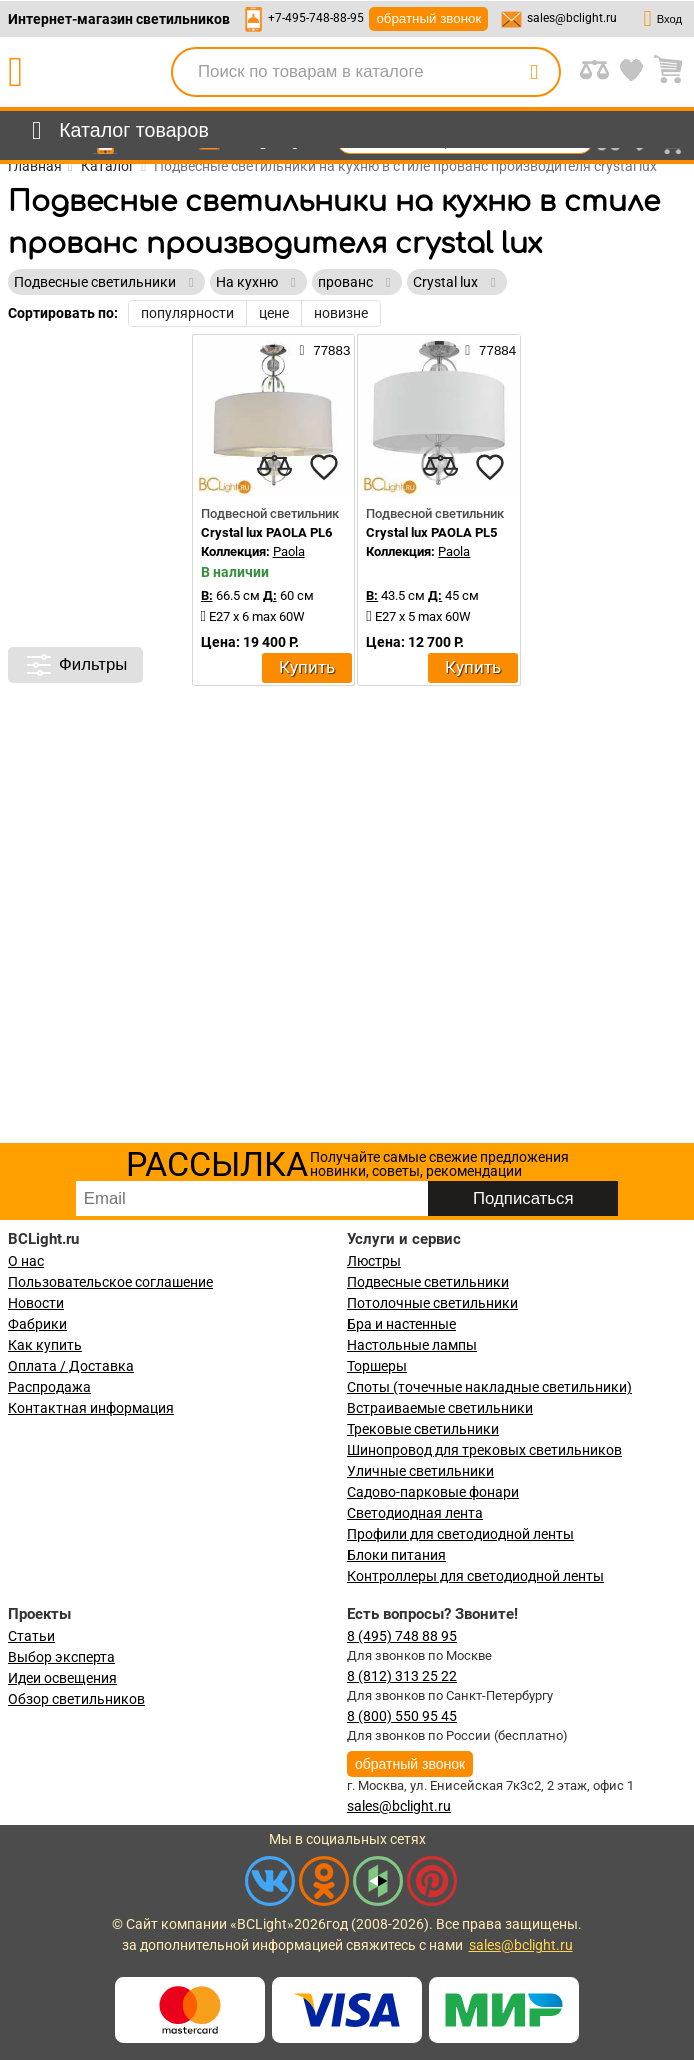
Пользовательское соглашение (110, 1282)
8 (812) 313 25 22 (402, 1676)
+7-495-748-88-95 (316, 18)
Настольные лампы (412, 1345)
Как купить (45, 1345)
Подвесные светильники (428, 1282)
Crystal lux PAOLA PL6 (266, 532)
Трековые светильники (423, 1429)
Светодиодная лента (415, 1513)
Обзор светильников (76, 1699)
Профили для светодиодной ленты (460, 1534)
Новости (36, 1303)
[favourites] (324, 467)
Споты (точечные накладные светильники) (489, 1387)
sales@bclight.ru (572, 18)
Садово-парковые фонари (433, 1492)
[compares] (274, 467)
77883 (324, 350)
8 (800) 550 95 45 (402, 1716)
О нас (26, 1261)
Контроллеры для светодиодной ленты (475, 1576)
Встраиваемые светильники (440, 1408)
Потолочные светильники (432, 1303)
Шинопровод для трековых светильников (484, 1450)
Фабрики (37, 1324)
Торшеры (377, 1366)
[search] (534, 72)
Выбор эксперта (61, 1657)
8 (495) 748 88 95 (402, 1636)
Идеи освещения (62, 1678)
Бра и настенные (401, 1324)
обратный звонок (428, 18)
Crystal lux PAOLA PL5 (431, 532)
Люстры (374, 1261)
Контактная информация (91, 1408)
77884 (490, 350)
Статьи (31, 1636)
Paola (289, 551)
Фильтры (75, 665)
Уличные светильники (420, 1471)
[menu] (116, 131)
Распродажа (49, 1387)
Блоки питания (396, 1555)
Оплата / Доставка (71, 1366)
